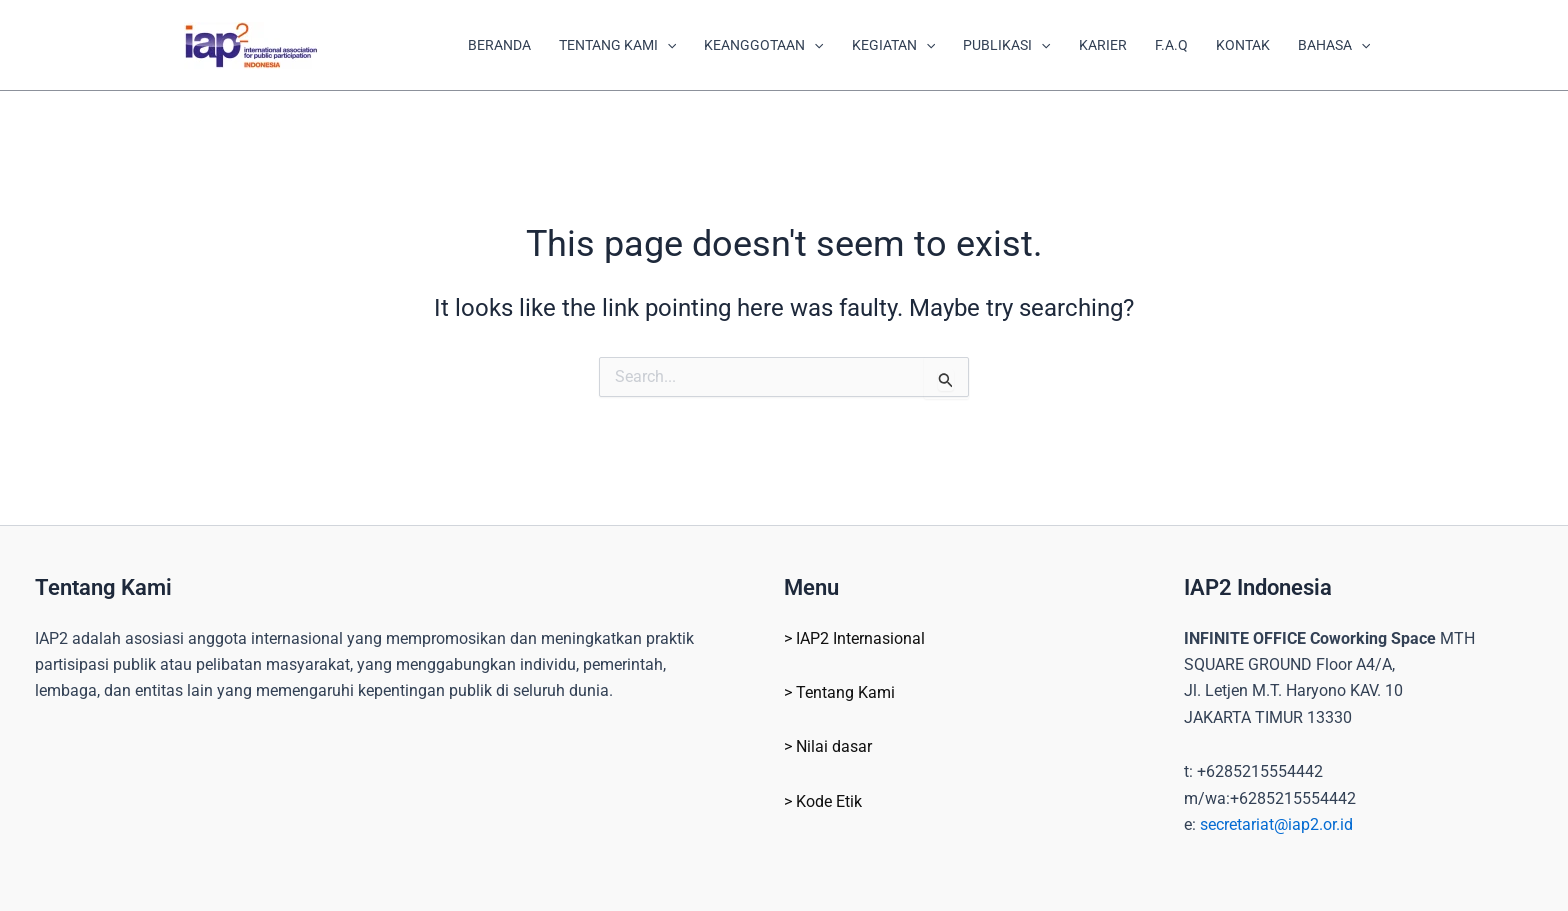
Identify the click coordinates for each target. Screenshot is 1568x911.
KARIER (1103, 45)
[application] (667, 45)
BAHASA (1334, 45)
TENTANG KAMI (617, 45)
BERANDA (499, 45)
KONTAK (1243, 45)
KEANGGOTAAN (763, 45)
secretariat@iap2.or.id (1276, 824)
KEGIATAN (893, 45)
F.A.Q (1171, 45)
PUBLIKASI (1006, 45)
